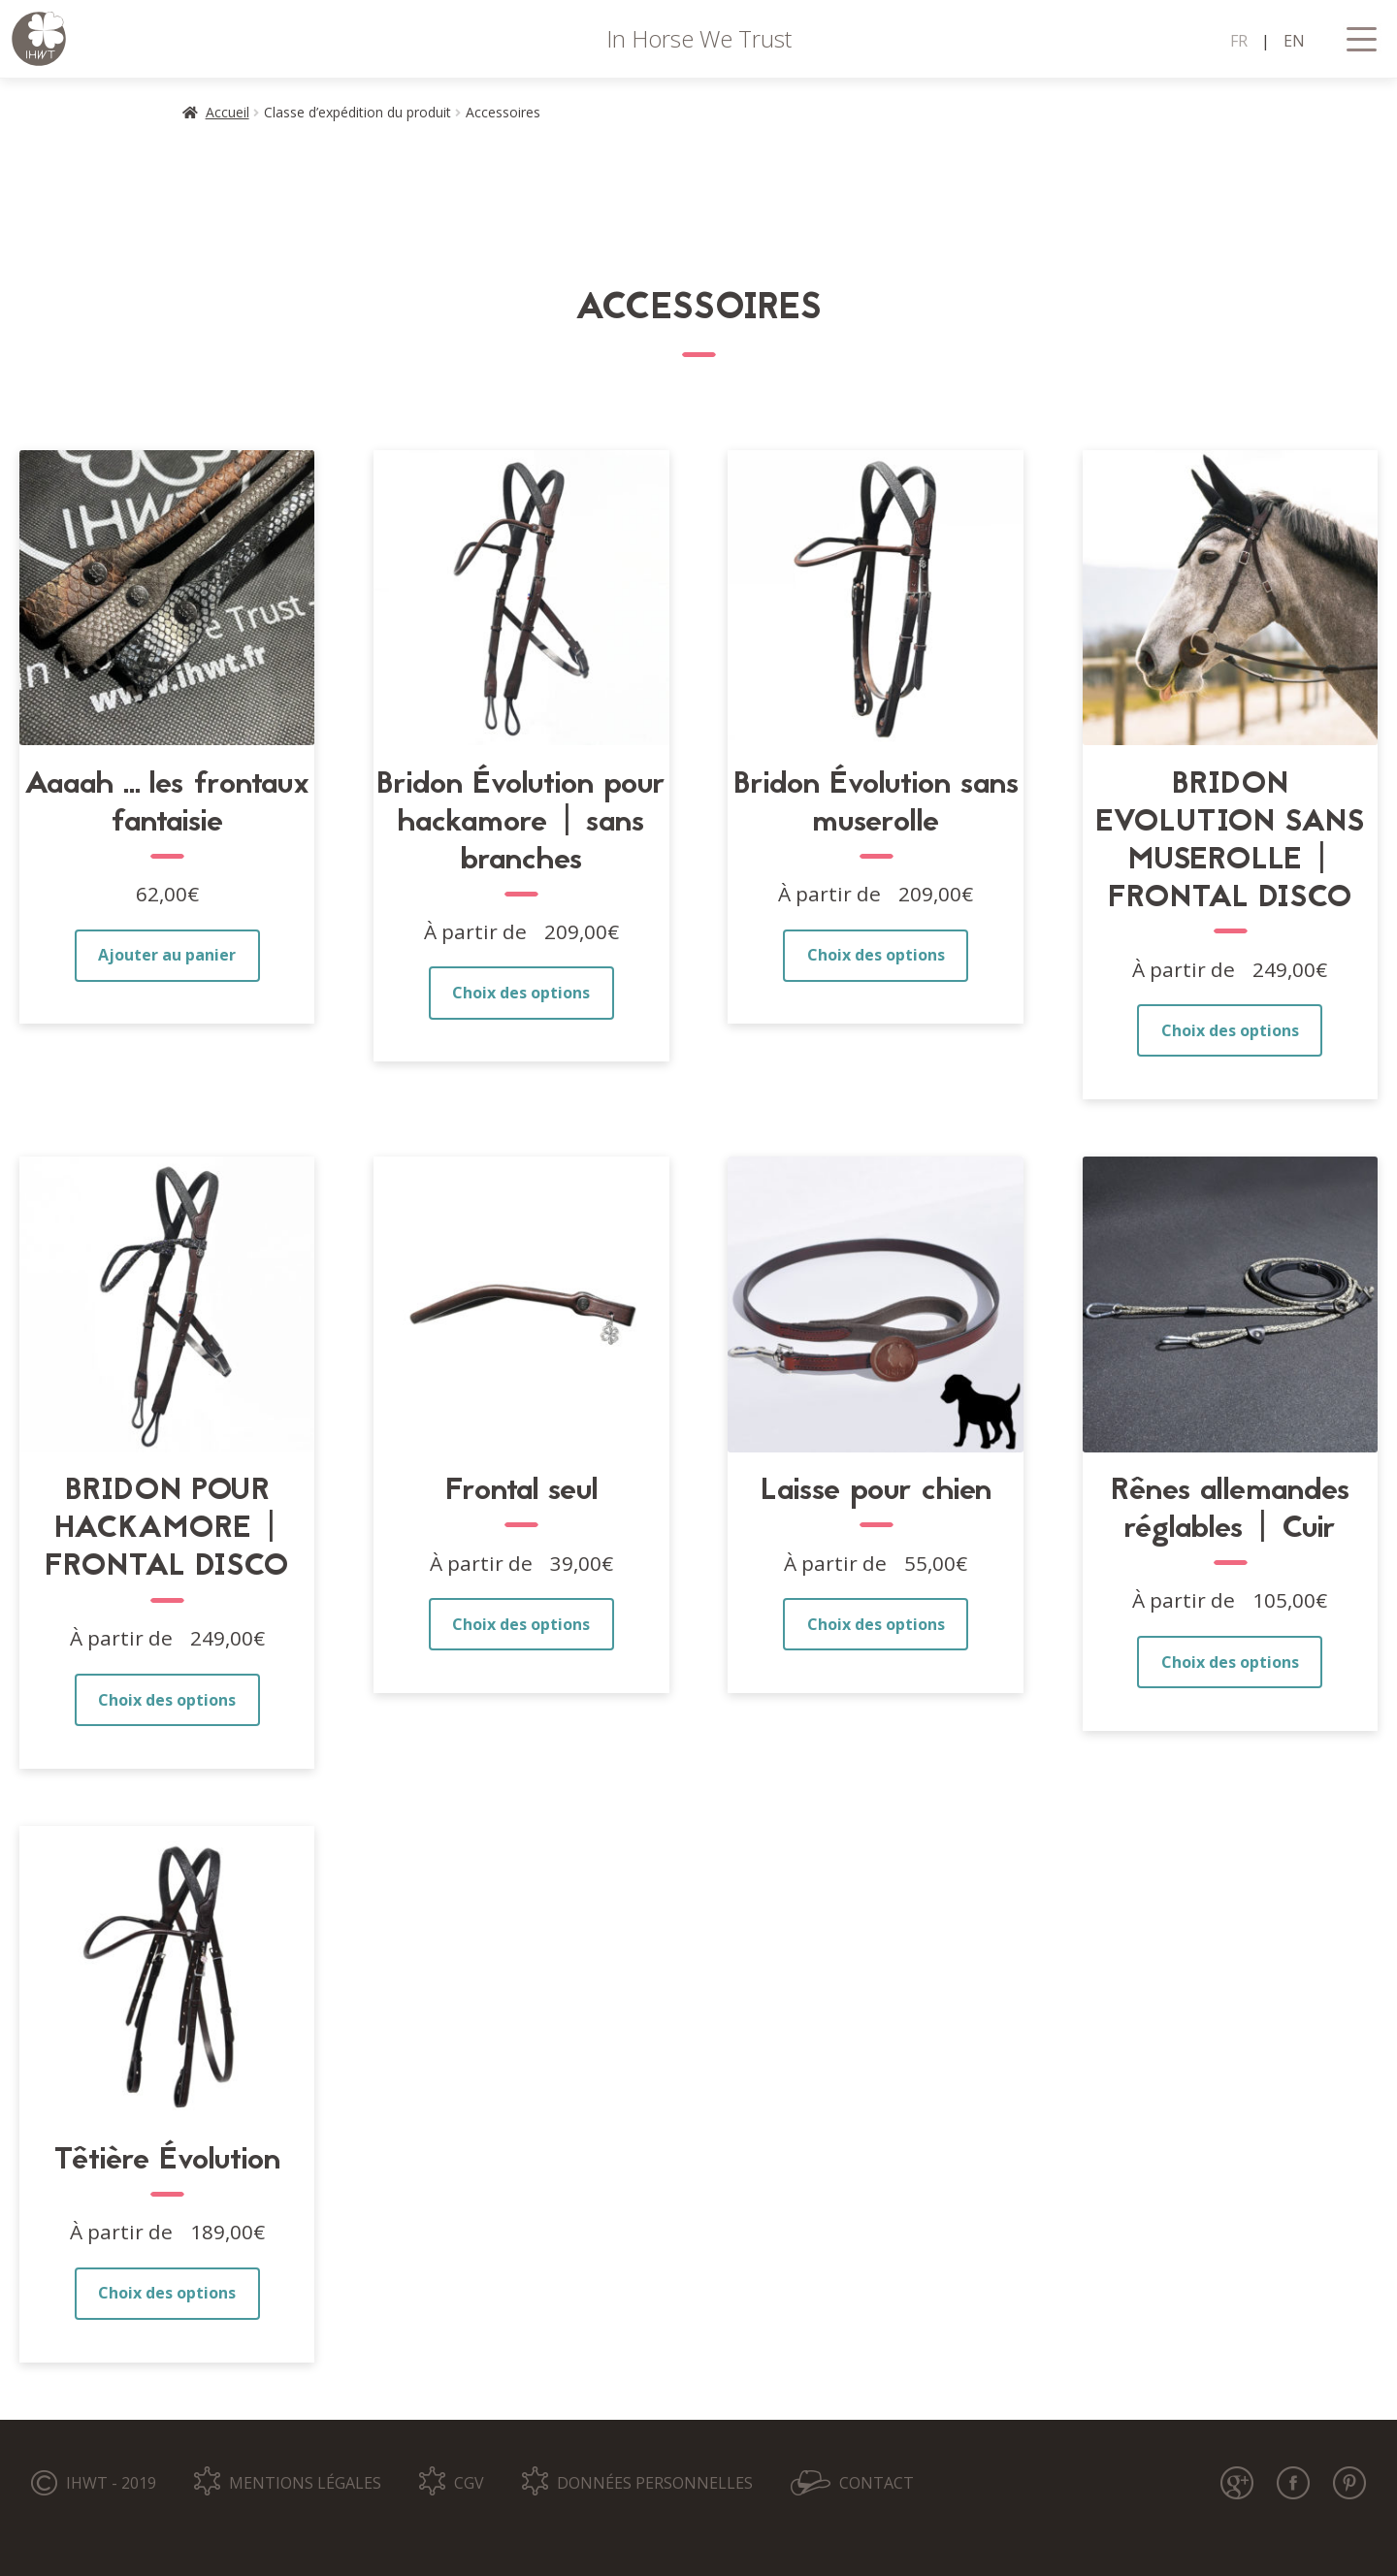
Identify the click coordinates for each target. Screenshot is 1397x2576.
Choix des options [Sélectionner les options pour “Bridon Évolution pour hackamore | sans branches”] (521, 992)
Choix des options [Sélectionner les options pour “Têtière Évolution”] (167, 2292)
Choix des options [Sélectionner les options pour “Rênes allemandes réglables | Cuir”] (1230, 1662)
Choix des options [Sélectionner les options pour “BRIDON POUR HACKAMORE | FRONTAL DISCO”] (167, 1700)
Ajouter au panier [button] (167, 954)
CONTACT (876, 2483)
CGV (469, 2483)
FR (1239, 40)
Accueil (227, 112)
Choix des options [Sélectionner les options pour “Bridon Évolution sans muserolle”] (876, 954)
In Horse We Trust (699, 38)
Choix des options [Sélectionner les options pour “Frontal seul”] (521, 1624)
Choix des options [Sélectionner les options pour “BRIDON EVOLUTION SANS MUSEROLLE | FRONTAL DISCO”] (1230, 1030)
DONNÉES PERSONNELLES (655, 2483)
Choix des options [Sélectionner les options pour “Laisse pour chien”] (876, 1624)
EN (1294, 40)
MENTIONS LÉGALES (305, 2483)
